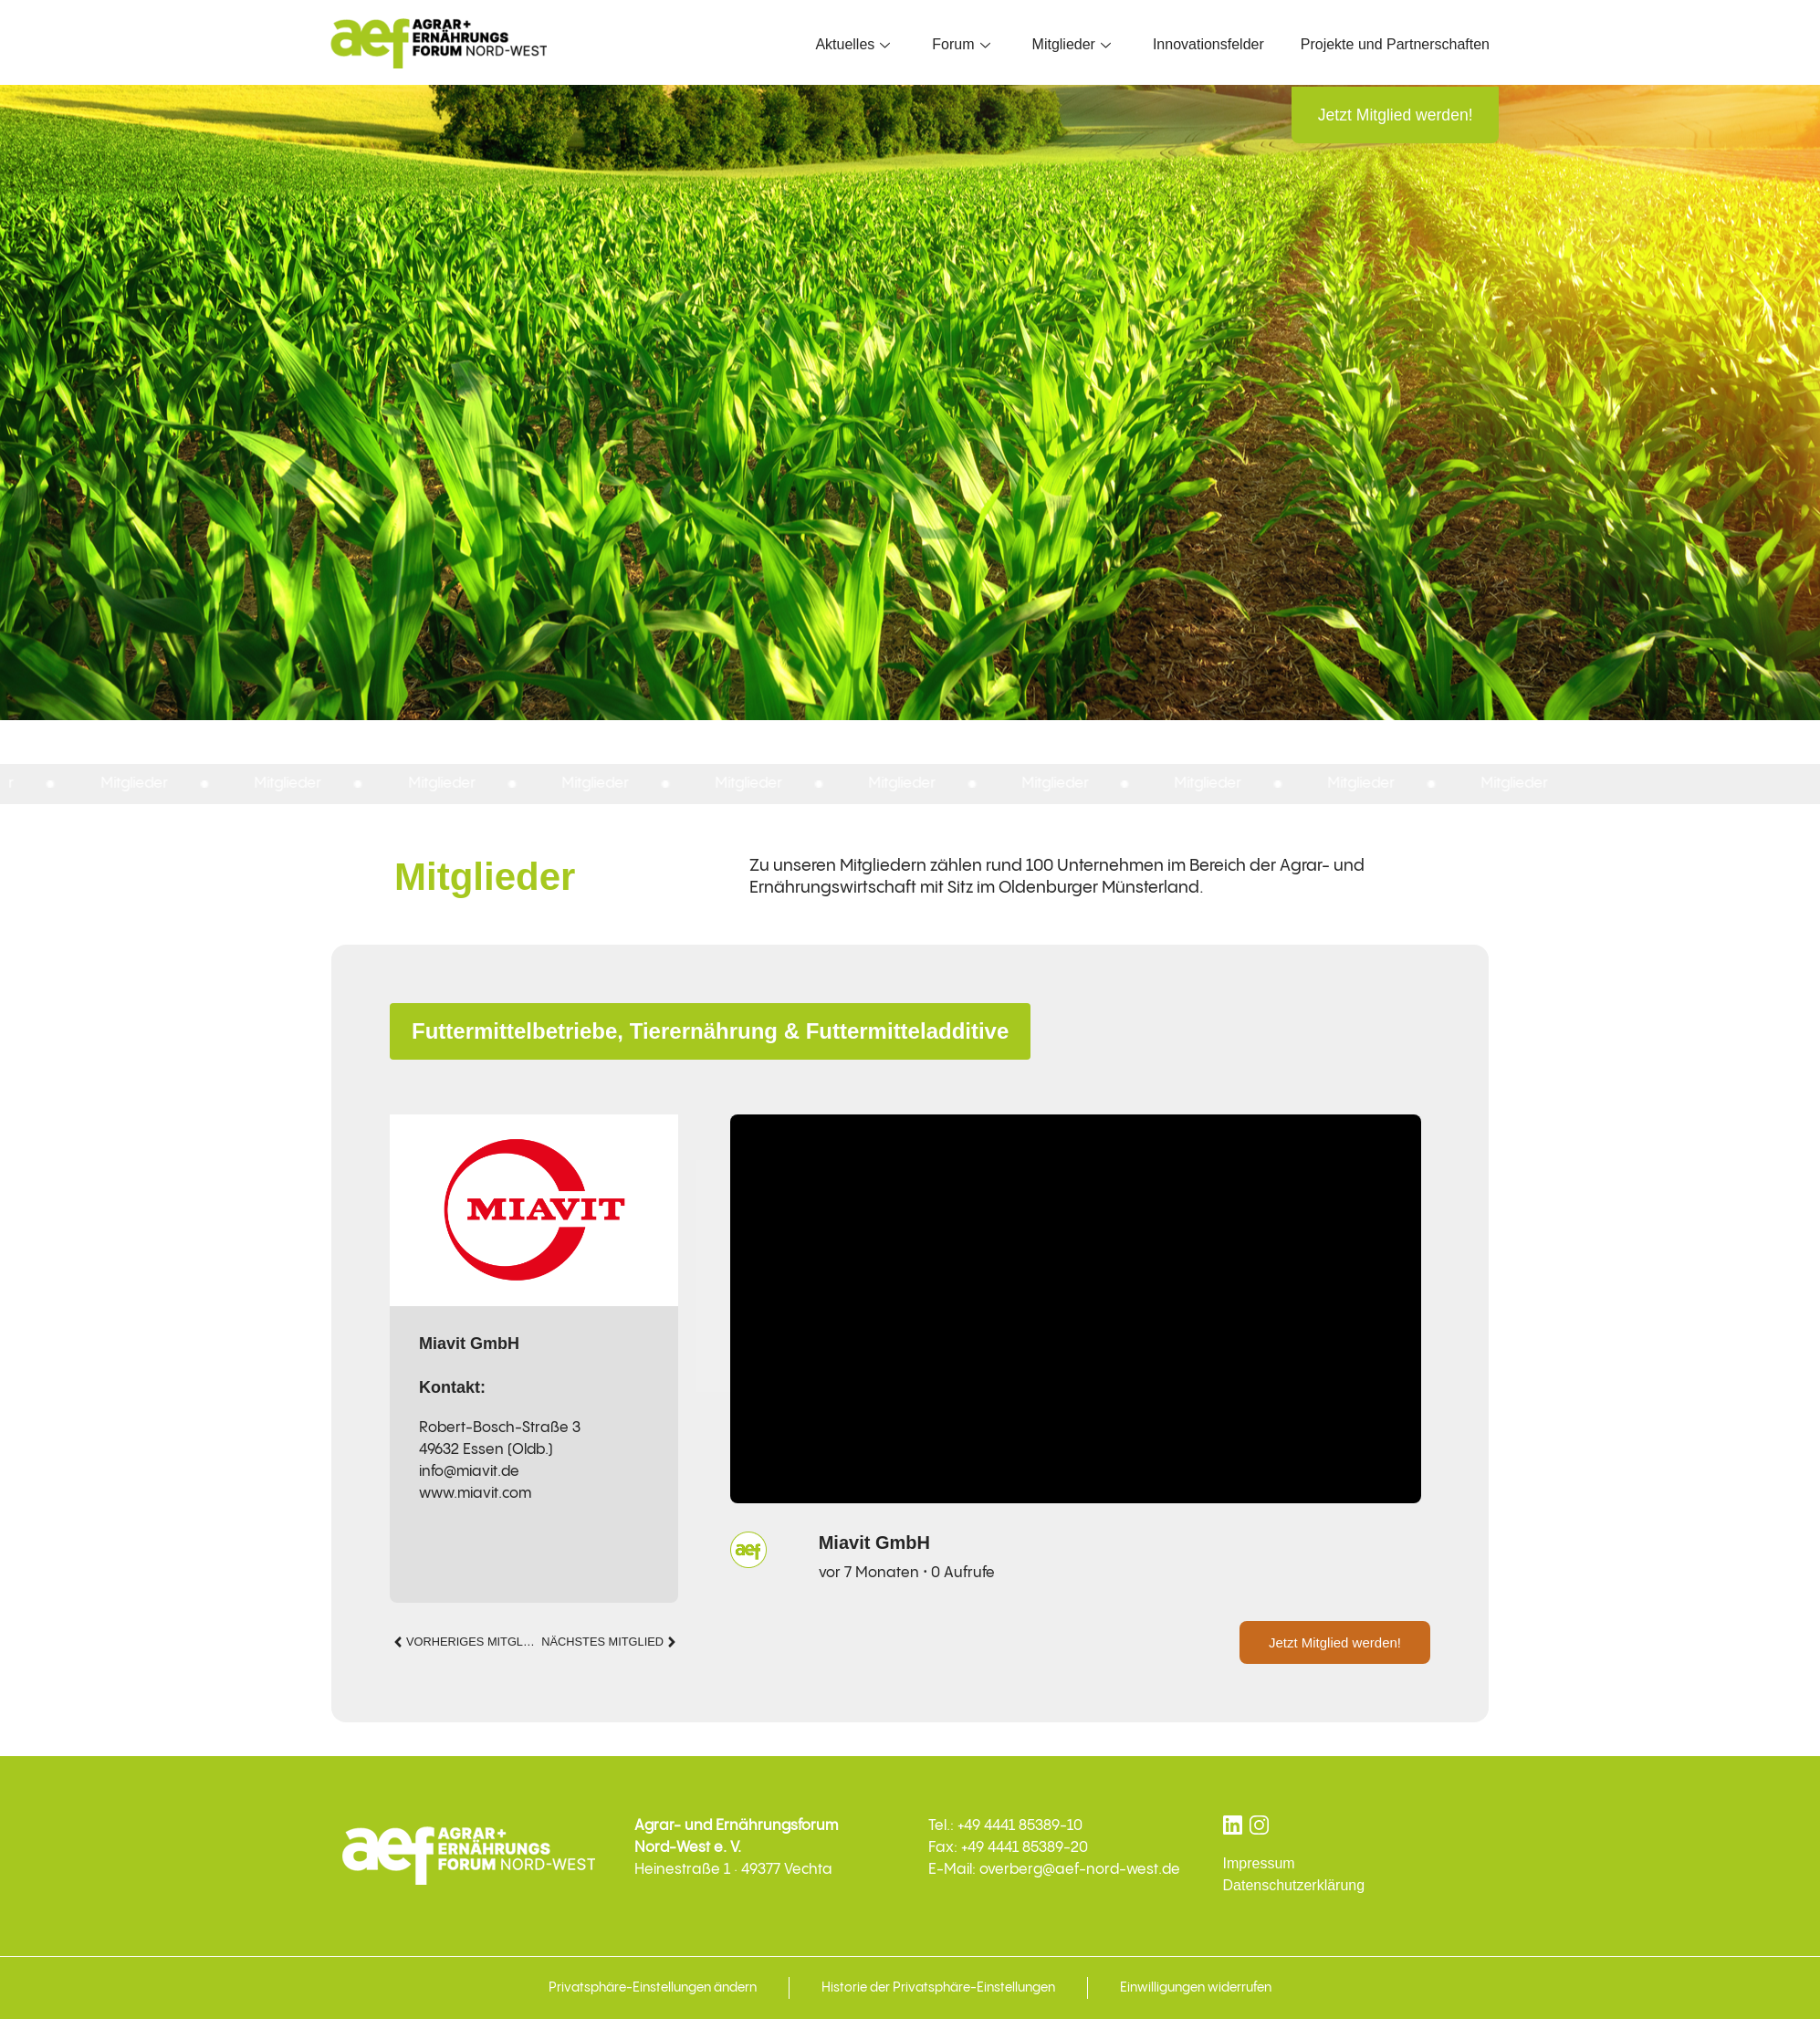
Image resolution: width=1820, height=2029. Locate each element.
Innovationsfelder (1208, 44)
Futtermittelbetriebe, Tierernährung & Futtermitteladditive (710, 1032)
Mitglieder (1071, 44)
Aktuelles (852, 44)
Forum (960, 44)
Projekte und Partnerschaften (1395, 44)
